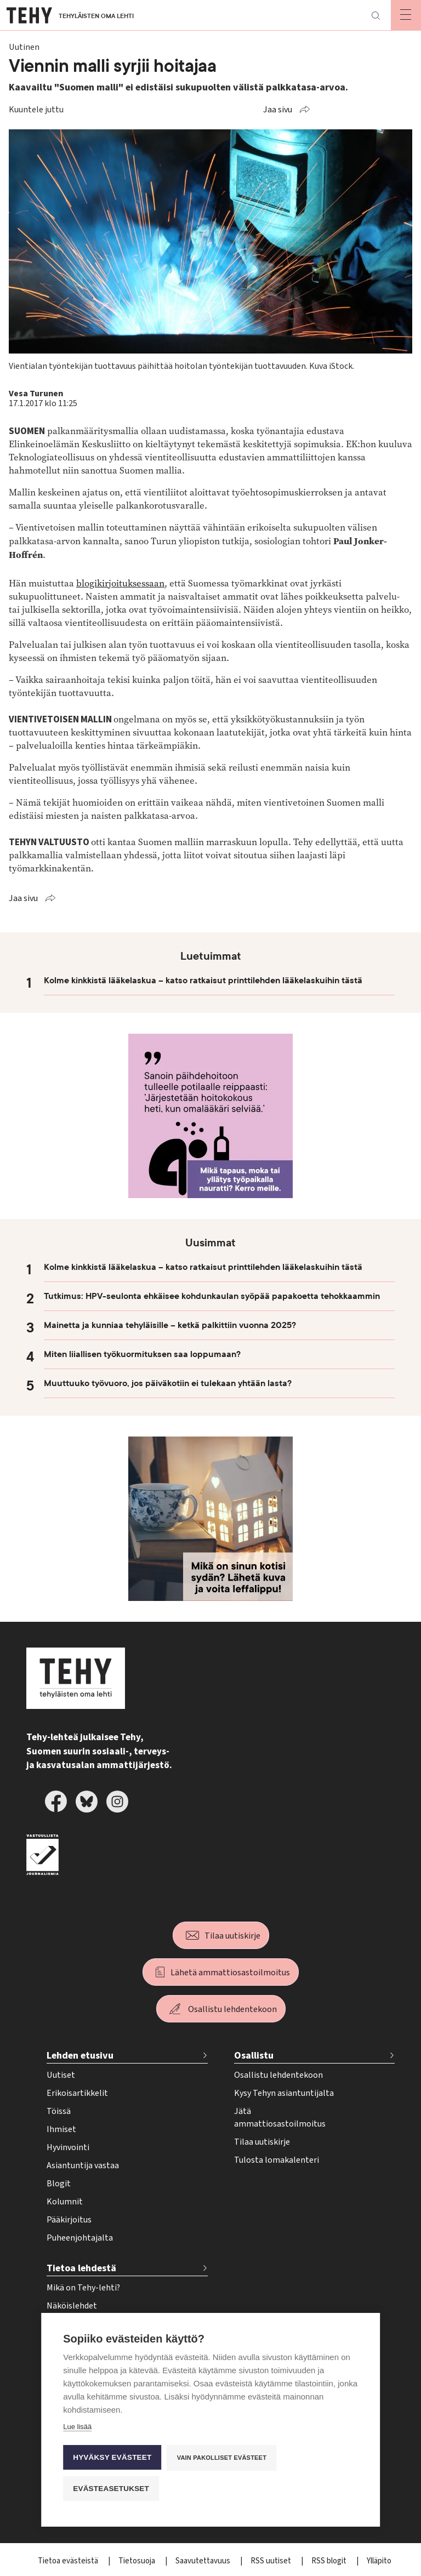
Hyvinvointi (68, 2147)
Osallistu (254, 2055)
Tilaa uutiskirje (232, 1936)
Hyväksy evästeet (112, 2457)
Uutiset (61, 2075)
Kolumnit (65, 2202)
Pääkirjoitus (69, 2220)
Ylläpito (379, 2561)
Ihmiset (61, 2129)
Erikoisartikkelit (77, 2093)
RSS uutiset (272, 2561)
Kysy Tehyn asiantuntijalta (284, 2093)
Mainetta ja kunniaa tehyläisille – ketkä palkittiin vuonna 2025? (170, 1325)
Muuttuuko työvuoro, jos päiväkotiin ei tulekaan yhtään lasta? (168, 1383)
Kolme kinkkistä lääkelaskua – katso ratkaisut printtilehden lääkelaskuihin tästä (203, 980)
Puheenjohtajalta (80, 2238)
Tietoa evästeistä (69, 2561)
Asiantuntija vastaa (83, 2165)
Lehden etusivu (80, 2055)
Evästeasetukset (111, 2488)
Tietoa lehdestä (81, 2268)
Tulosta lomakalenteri (276, 2160)
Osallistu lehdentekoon (232, 2009)
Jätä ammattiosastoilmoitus (280, 2117)
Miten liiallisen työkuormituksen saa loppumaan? (142, 1354)
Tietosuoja (137, 2561)
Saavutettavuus (203, 2561)
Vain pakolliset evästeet (221, 2457)
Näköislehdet (72, 2306)
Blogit (59, 2184)
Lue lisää (77, 2427)
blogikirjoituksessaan (120, 583)
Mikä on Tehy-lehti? (83, 2288)
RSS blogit (329, 2561)
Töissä (59, 2111)
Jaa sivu (277, 110)
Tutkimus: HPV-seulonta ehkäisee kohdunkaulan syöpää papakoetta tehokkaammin (212, 1296)
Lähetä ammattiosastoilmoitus (230, 1973)
